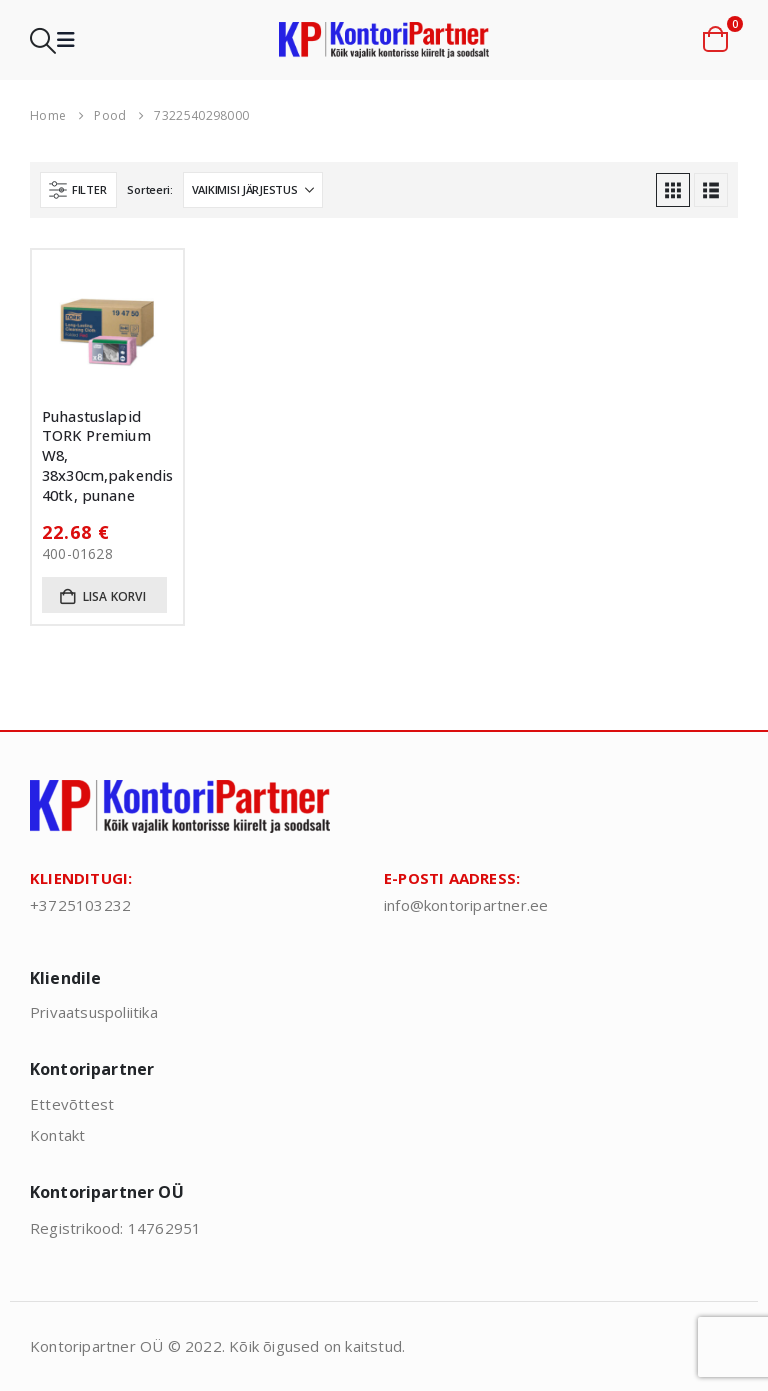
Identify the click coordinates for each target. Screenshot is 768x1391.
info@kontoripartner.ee (466, 905)
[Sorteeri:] (253, 190)
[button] (43, 40)
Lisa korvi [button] (114, 596)
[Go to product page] (107, 325)
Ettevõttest (72, 1104)
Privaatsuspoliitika (94, 1012)
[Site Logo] (384, 40)
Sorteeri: (150, 189)
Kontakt (57, 1135)
